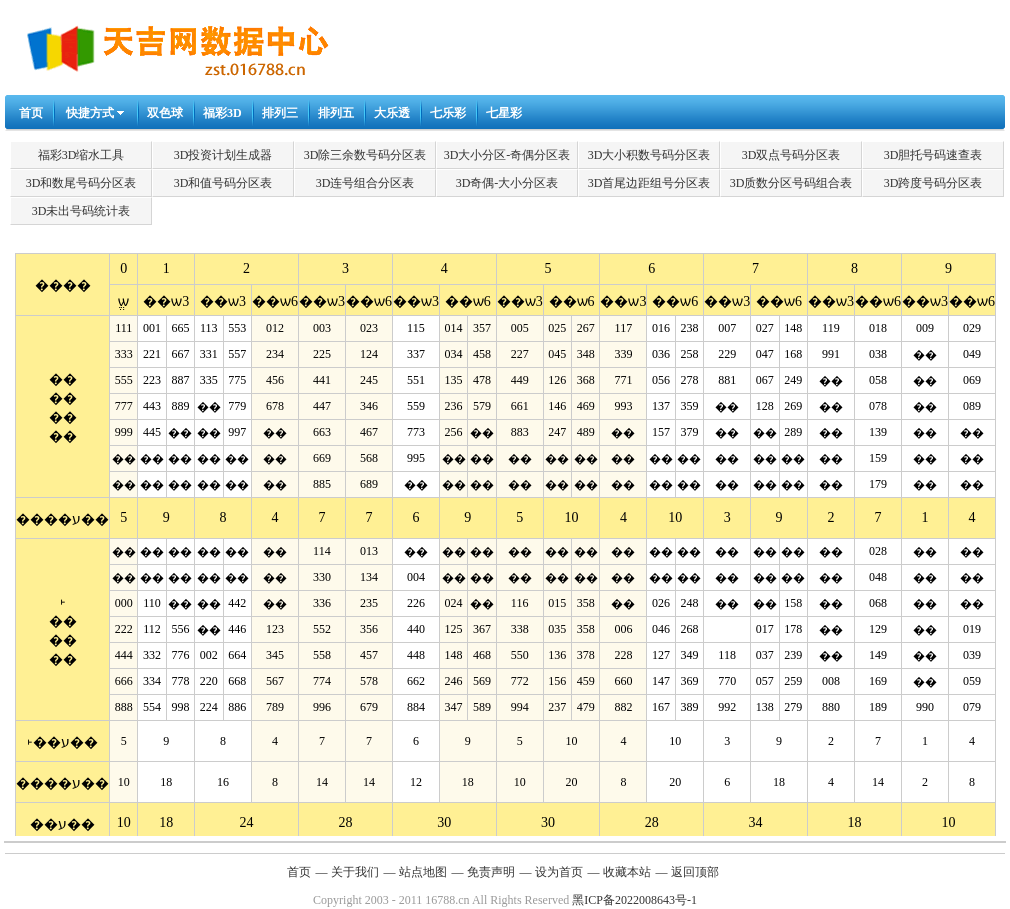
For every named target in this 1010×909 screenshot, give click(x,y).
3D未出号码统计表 (81, 211)
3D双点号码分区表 (791, 155)
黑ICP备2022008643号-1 (634, 900)
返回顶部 (695, 872)
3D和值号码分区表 (223, 183)
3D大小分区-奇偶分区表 (507, 155)
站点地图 (423, 872)
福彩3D (222, 113)
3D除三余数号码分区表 (365, 155)
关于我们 (355, 872)
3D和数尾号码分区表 (81, 183)
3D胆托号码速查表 (933, 155)
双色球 (165, 113)
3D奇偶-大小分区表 (507, 183)
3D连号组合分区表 (365, 183)
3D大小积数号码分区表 (649, 155)
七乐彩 (448, 113)
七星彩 (504, 113)
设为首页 (559, 872)
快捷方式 (90, 113)
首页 (31, 113)
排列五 (336, 113)
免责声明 (491, 872)
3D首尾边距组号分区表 (649, 183)
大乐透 (392, 113)
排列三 (280, 113)
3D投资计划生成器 (223, 155)
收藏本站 (627, 872)
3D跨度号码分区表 (933, 183)
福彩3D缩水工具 (81, 155)
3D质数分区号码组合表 (791, 183)
